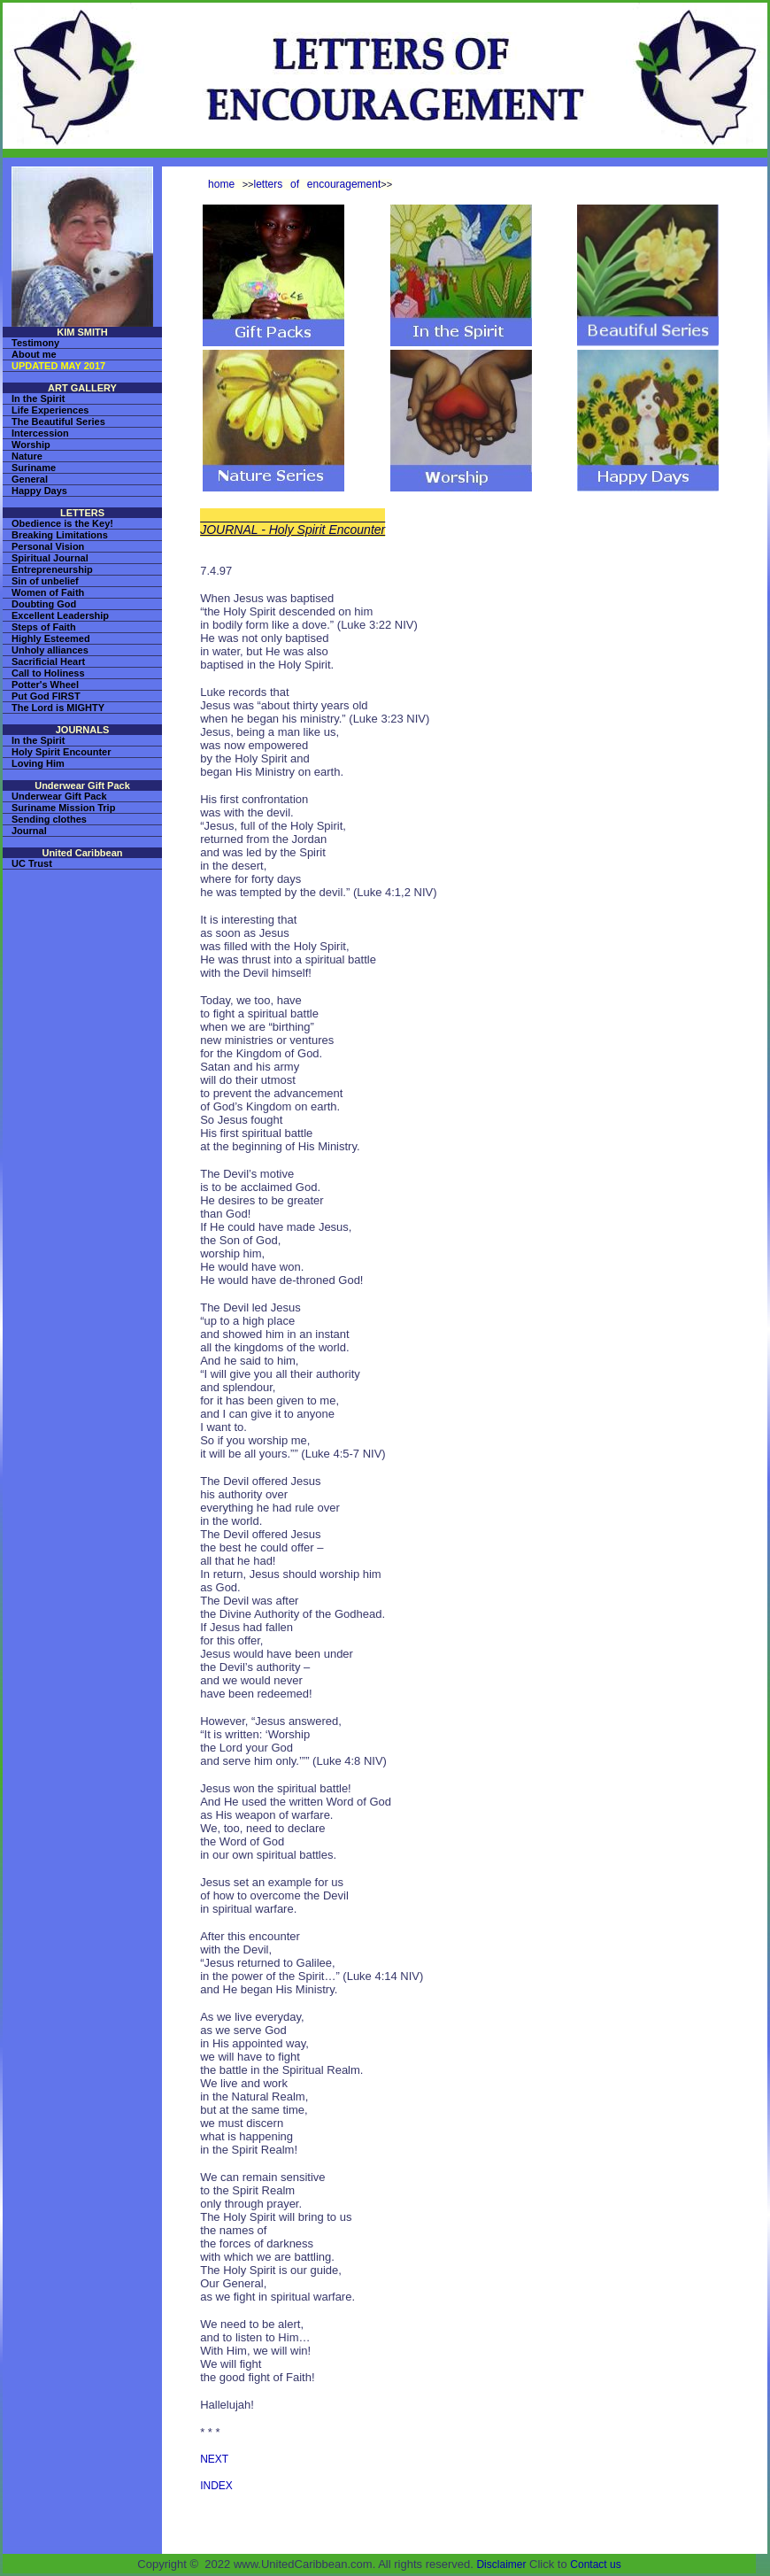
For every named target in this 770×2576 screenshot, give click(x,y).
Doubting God (44, 604)
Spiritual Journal (50, 558)
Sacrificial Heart (48, 661)
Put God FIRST (46, 696)
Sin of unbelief (45, 581)
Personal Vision (48, 546)
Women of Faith (48, 592)
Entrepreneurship (52, 569)
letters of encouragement (317, 184)
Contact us (595, 2564)
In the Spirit (38, 398)
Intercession (40, 433)
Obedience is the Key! (62, 523)
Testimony (35, 342)
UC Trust (32, 863)
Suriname (34, 467)
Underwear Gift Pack (59, 796)
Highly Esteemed (51, 638)
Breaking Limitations (60, 535)
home (221, 184)
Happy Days (39, 490)
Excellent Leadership (60, 615)
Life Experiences (50, 410)
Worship (31, 444)
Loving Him (38, 763)
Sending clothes (49, 819)
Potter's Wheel (45, 684)
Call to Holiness (48, 673)
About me (34, 354)
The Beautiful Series (58, 421)
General (30, 479)
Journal (29, 830)
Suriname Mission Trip (63, 807)
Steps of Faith (44, 627)
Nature (27, 456)
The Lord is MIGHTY (58, 707)
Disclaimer (501, 2564)
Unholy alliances (50, 650)
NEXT (214, 2459)
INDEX (216, 2485)
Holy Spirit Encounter (61, 751)
